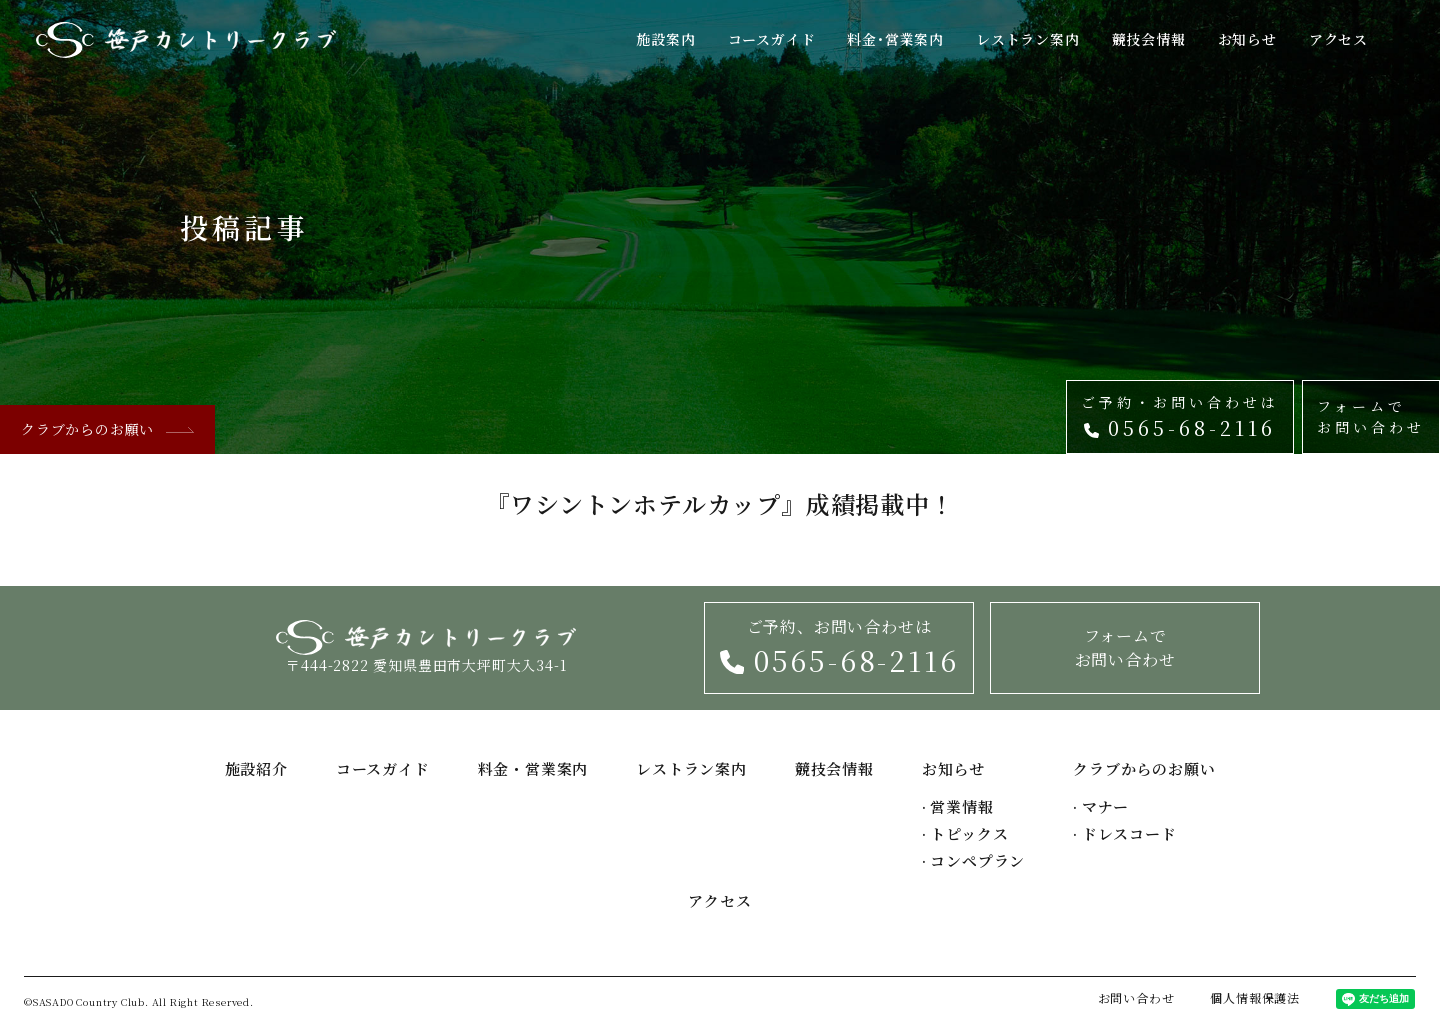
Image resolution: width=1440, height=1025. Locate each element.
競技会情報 (1149, 39)
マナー (1101, 806)
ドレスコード (1124, 833)
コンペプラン (973, 860)
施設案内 (665, 39)
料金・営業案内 (533, 768)
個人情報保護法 (1255, 997)
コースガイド (772, 39)
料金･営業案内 (895, 39)
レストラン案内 (1028, 39)
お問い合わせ (1136, 997)
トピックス (965, 833)
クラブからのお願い (107, 429)
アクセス (1338, 39)
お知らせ (1247, 39)
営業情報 (958, 806)
